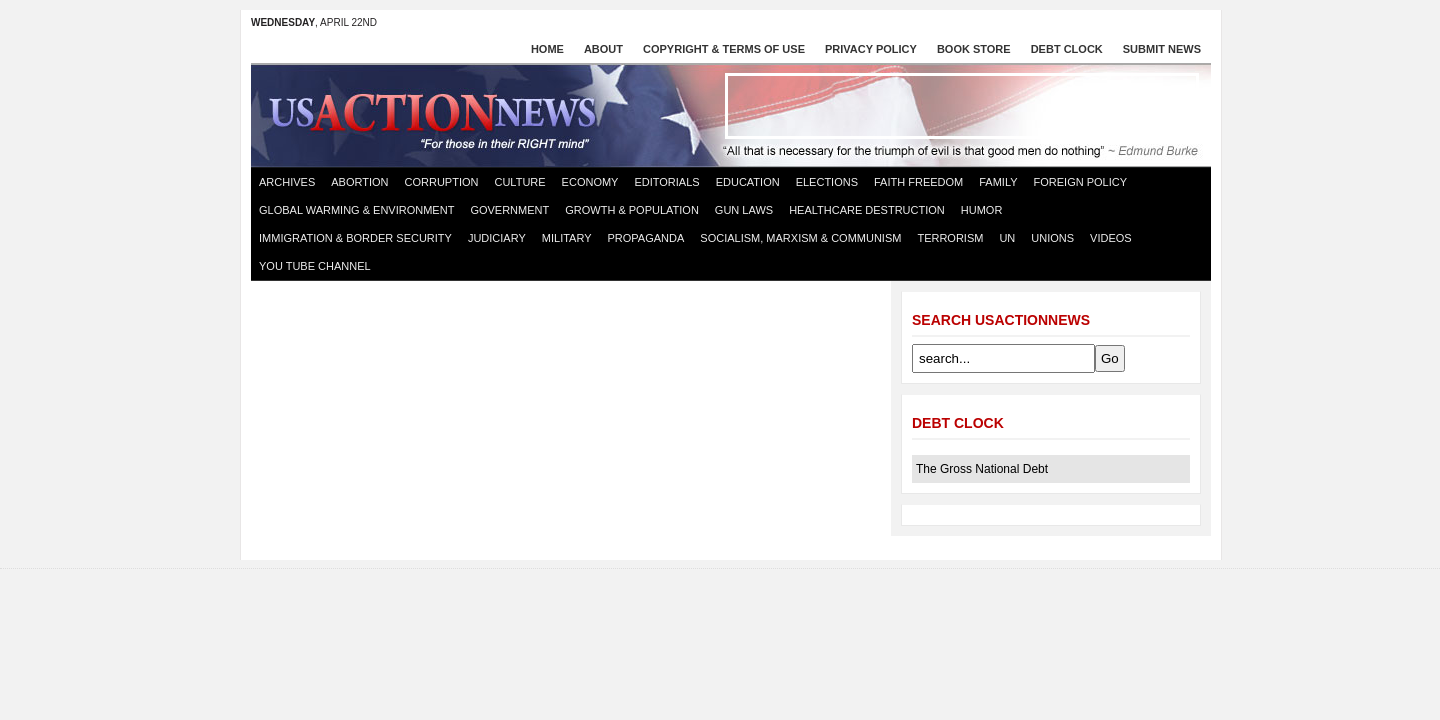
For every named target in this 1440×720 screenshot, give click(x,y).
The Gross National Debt (982, 469)
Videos (1111, 238)
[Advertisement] (962, 106)
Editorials (666, 182)
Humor (982, 210)
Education (748, 182)
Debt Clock (1067, 49)
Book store (974, 49)
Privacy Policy (871, 49)
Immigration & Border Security (355, 238)
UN (1007, 238)
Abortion (359, 182)
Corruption (442, 182)
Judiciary (497, 238)
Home (547, 49)
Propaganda (646, 238)
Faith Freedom (918, 182)
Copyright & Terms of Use (724, 49)
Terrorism (950, 238)
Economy (590, 182)
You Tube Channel (315, 266)
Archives (287, 182)
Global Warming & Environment (356, 210)
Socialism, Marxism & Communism (800, 238)
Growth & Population (632, 210)
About (603, 49)
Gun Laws (744, 210)
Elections (827, 182)
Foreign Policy (1081, 182)
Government (509, 210)
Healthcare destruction (867, 210)
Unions (1052, 238)
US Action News (439, 114)
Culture (519, 182)
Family (998, 182)
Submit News (1162, 49)
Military (567, 238)
